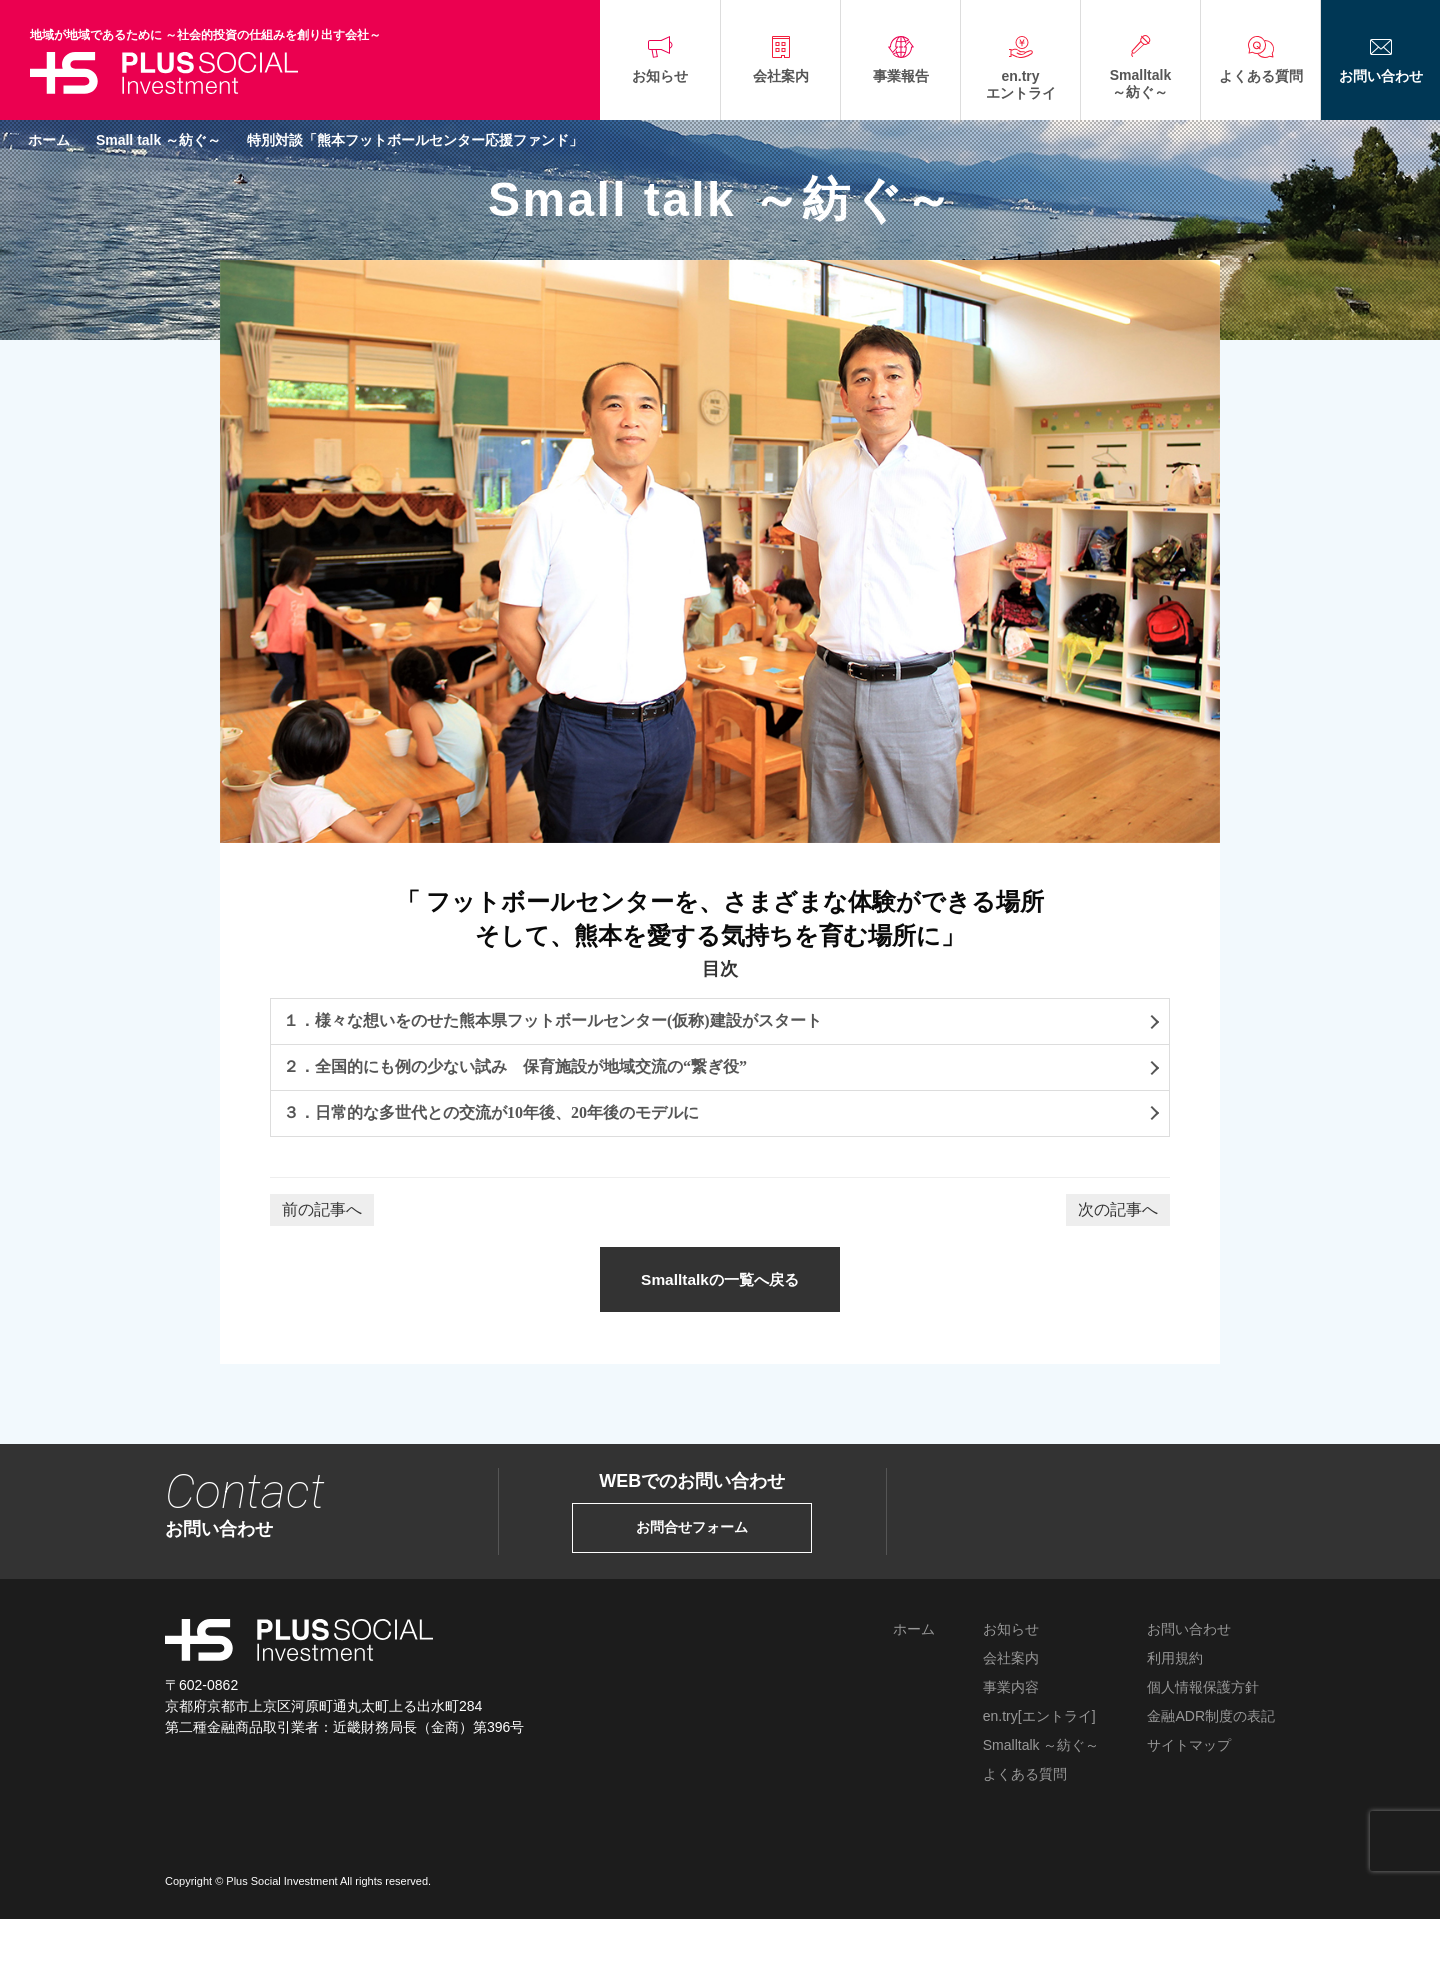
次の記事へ (1118, 1209)
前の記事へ (322, 1209)
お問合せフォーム (692, 1571)
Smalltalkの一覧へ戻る (720, 1302)
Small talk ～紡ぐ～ (158, 140)
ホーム (49, 140)
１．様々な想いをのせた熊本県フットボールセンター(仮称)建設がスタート (552, 1020)
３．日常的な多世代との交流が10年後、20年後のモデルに (491, 1112)
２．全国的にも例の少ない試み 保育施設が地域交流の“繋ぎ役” (515, 1066)
